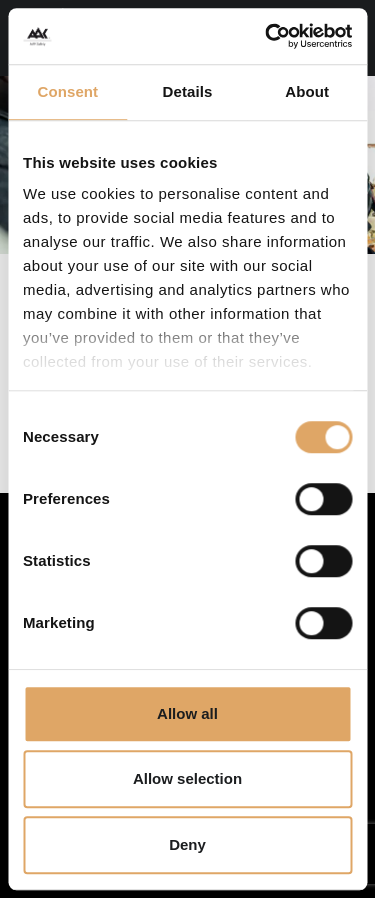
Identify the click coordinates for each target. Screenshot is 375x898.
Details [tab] (188, 91)
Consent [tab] (67, 91)
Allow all (187, 713)
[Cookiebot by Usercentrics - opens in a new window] (267, 36)
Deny (187, 844)
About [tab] (307, 91)
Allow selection (187, 778)
